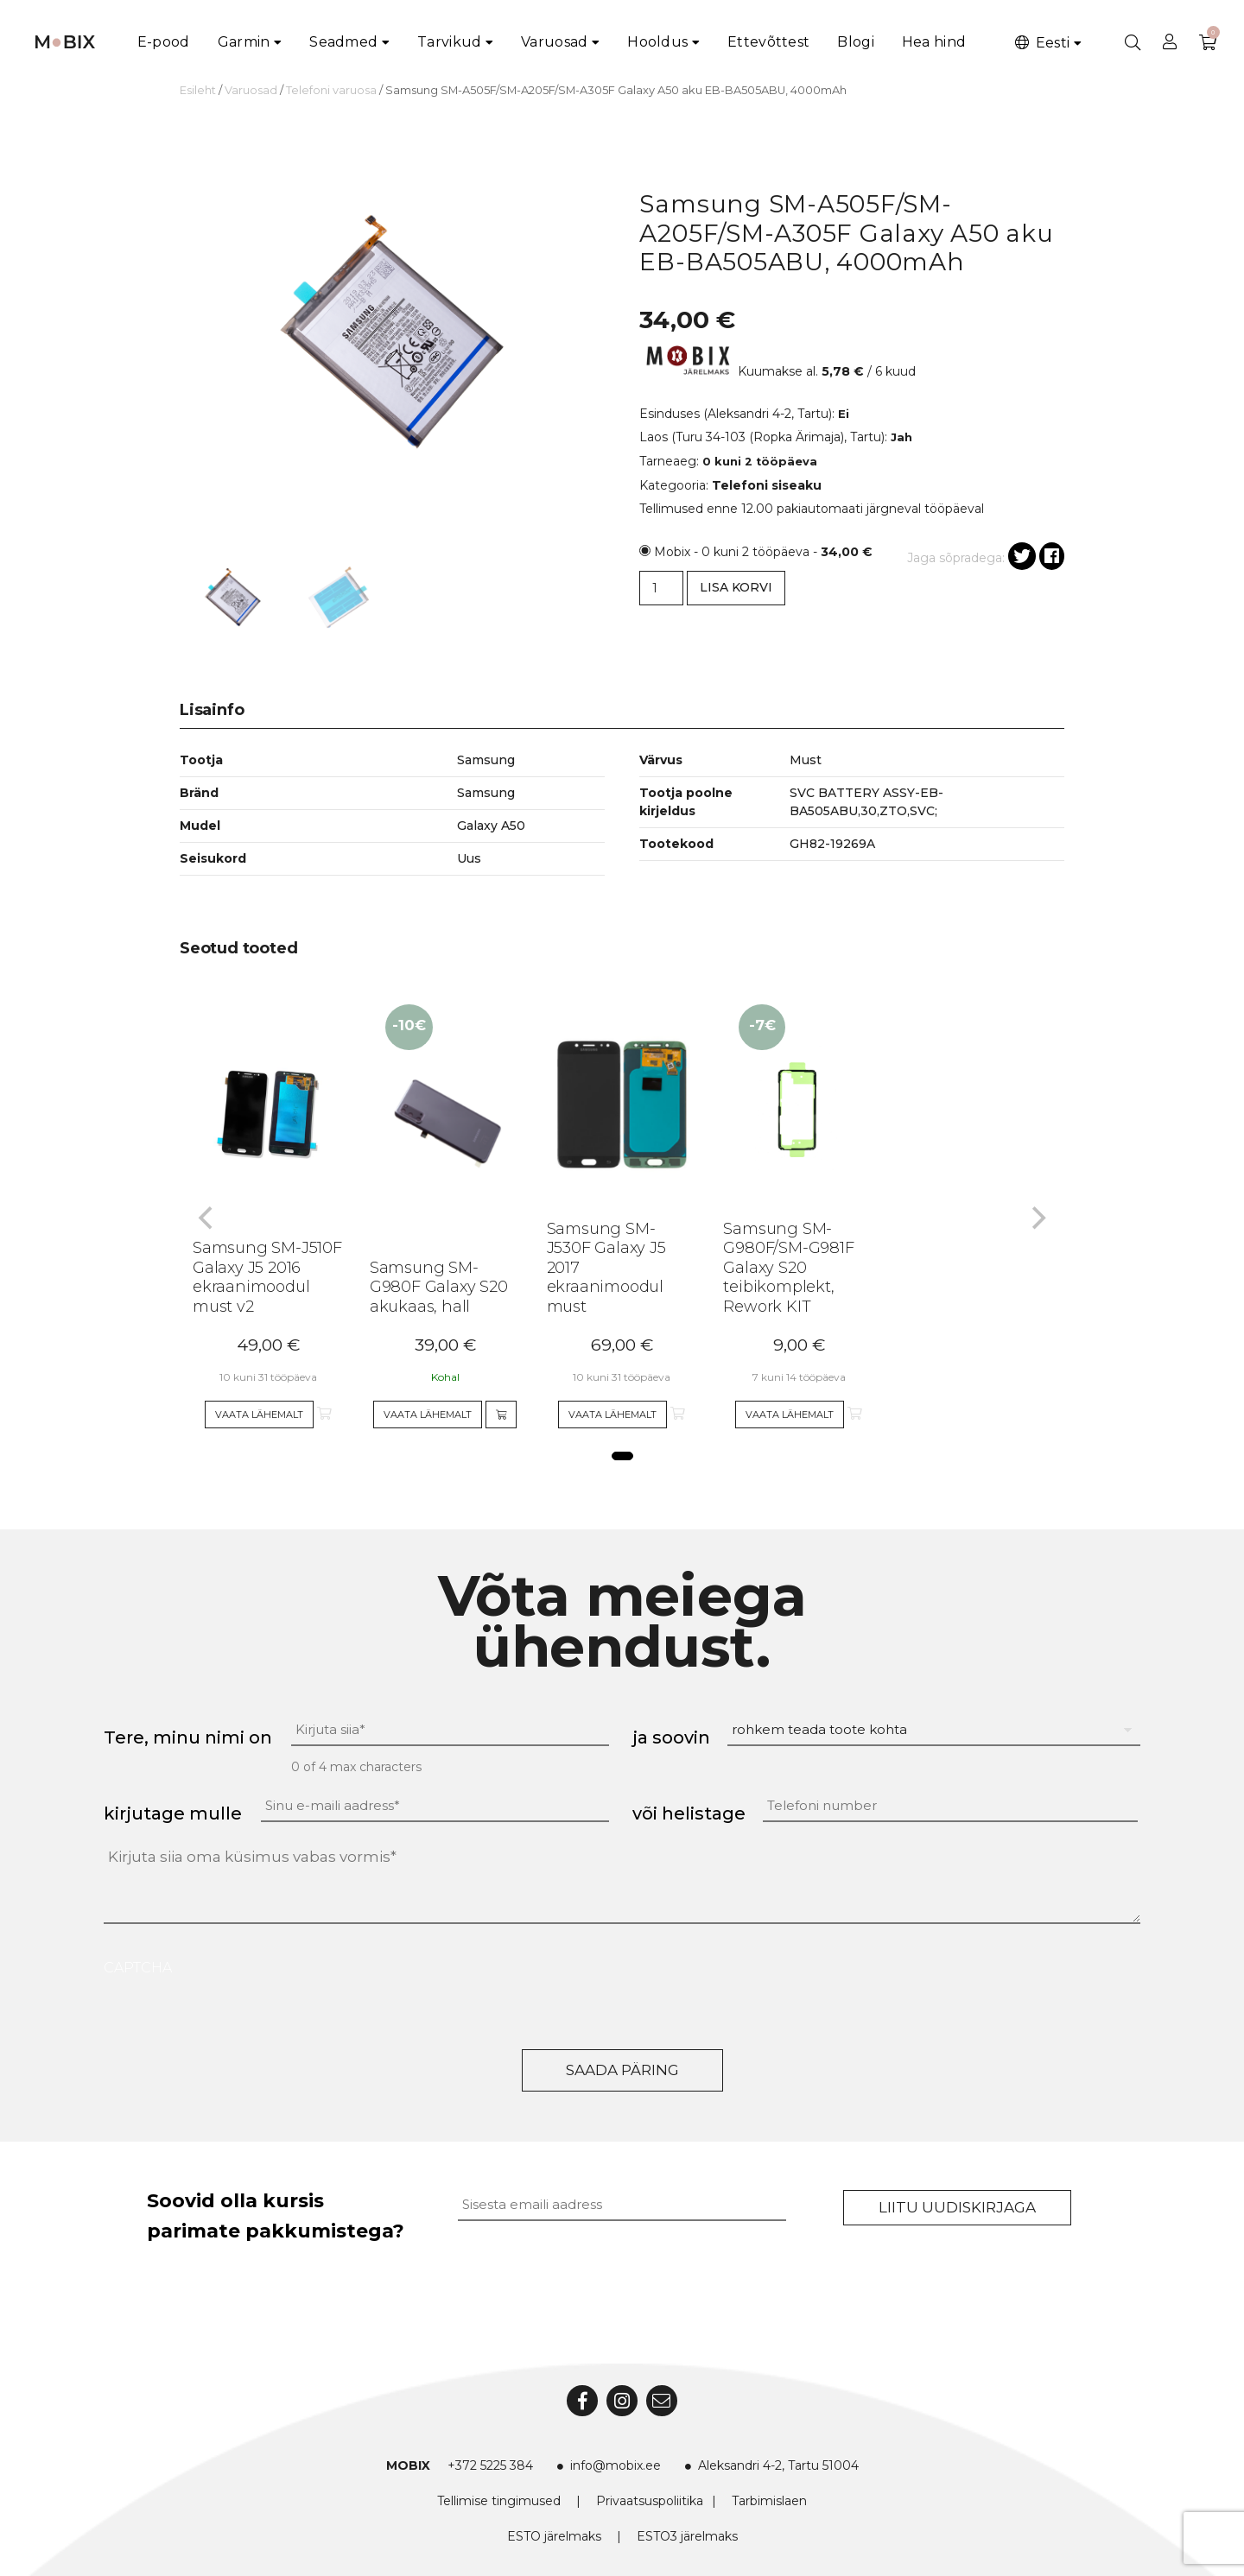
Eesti (1040, 43)
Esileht (198, 90)
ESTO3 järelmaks (687, 2536)
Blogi (855, 42)
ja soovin (671, 1737)
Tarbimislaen (769, 2501)
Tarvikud (449, 42)
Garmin (244, 42)
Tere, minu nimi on (188, 1737)
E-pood (163, 42)
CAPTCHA (138, 1967)
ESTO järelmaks (554, 2536)
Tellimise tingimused (499, 2501)
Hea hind (934, 42)
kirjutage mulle (173, 1813)
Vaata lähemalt (259, 1414)
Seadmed (343, 42)
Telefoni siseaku (767, 485)
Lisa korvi (736, 587)
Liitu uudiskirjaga (957, 2207)
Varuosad (554, 42)
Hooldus (657, 42)
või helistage (689, 1813)
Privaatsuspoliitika (649, 2501)
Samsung (486, 793)
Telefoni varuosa (331, 90)
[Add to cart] (501, 1414)
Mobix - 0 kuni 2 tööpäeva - (763, 552)
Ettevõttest (768, 42)
